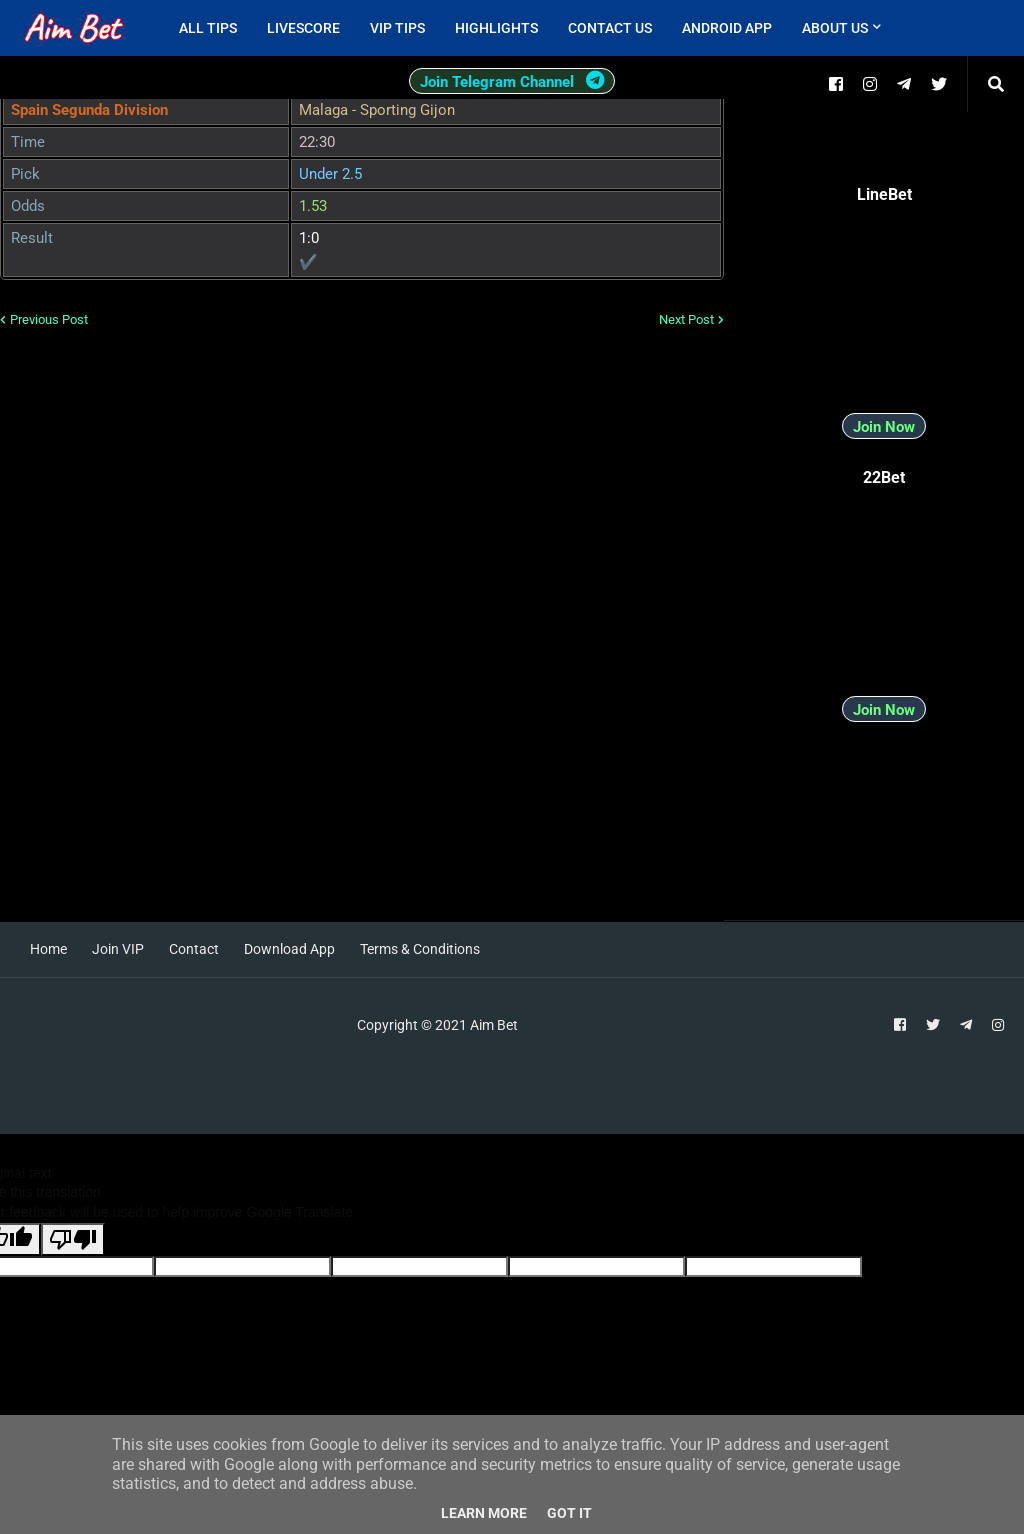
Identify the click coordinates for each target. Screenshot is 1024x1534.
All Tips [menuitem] (208, 28)
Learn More (484, 1513)
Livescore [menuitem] (303, 28)
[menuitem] (911, 28)
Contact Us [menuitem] (610, 28)
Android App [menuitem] (727, 28)
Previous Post (49, 319)
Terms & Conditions (420, 949)
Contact (194, 949)
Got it (569, 1513)
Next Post (686, 319)
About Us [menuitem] (835, 28)
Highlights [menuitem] (496, 28)
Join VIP (118, 949)
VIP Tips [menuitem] (397, 28)
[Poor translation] (73, 1239)
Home (48, 949)
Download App (289, 949)
